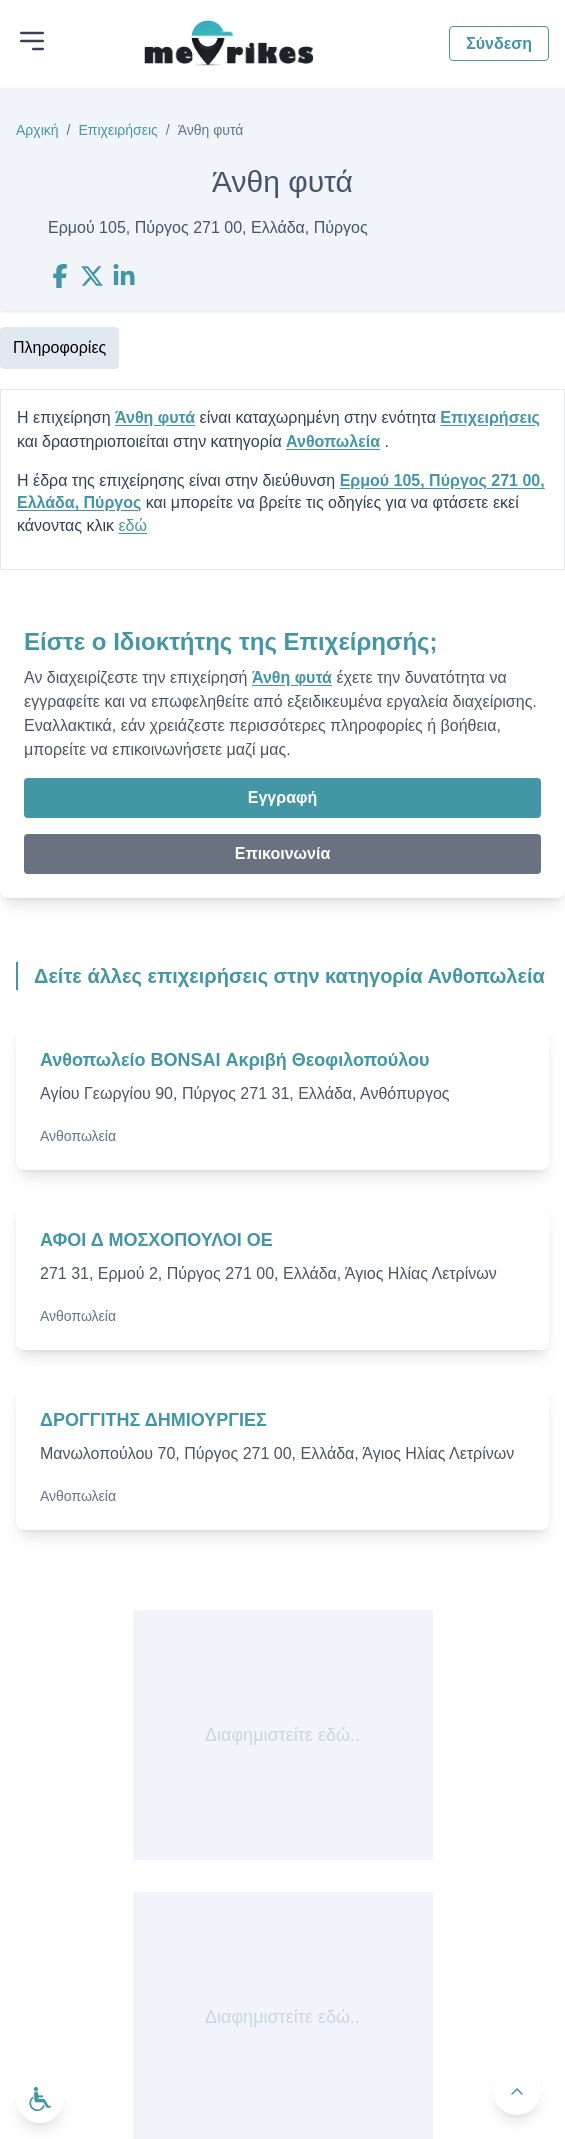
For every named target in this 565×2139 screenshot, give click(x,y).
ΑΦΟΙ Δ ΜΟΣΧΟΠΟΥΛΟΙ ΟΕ (156, 1240)
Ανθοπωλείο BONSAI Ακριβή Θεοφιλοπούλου (234, 1060)
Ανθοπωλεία (333, 441)
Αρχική (37, 130)
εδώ (132, 525)
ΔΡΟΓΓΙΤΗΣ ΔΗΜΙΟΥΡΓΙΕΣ (153, 1420)
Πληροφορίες (59, 347)
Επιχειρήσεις (117, 130)
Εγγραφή (282, 797)
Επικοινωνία (283, 853)
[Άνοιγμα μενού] (32, 41)
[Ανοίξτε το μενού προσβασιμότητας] (40, 2099)
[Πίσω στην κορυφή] (517, 2091)
